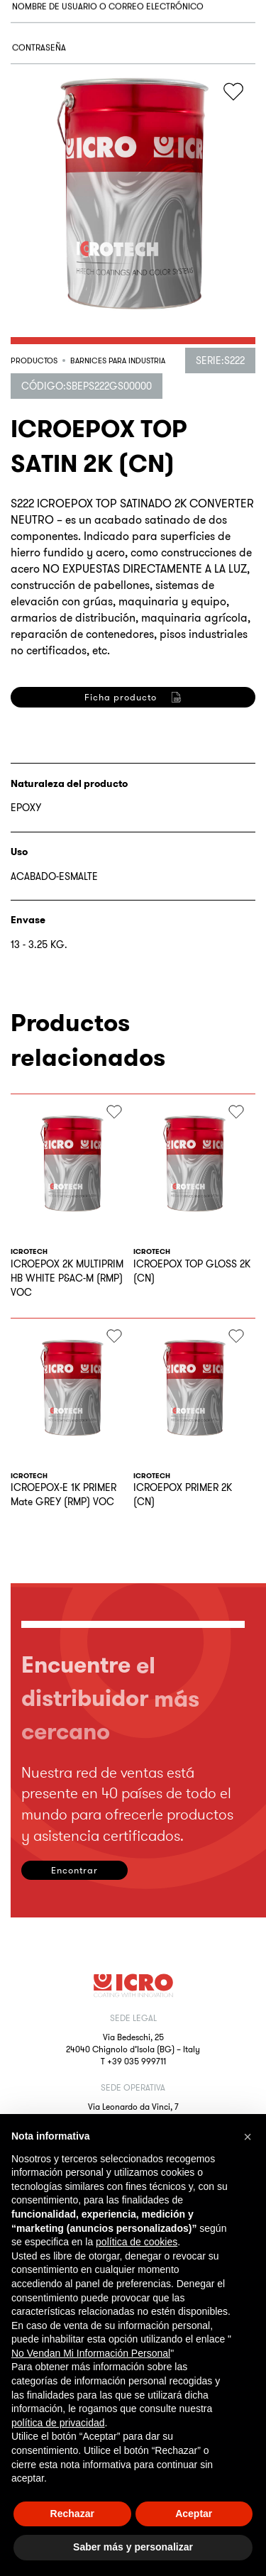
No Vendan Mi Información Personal (90, 2353)
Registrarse (60, 911)
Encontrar (74, 1870)
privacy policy (157, 843)
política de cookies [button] (136, 2241)
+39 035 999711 (136, 2061)
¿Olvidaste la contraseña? (66, 161)
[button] (247, 2136)
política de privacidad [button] (58, 2422)
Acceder (59, 219)
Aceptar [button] (193, 2513)
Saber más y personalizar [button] (133, 2547)
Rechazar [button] (72, 2513)
